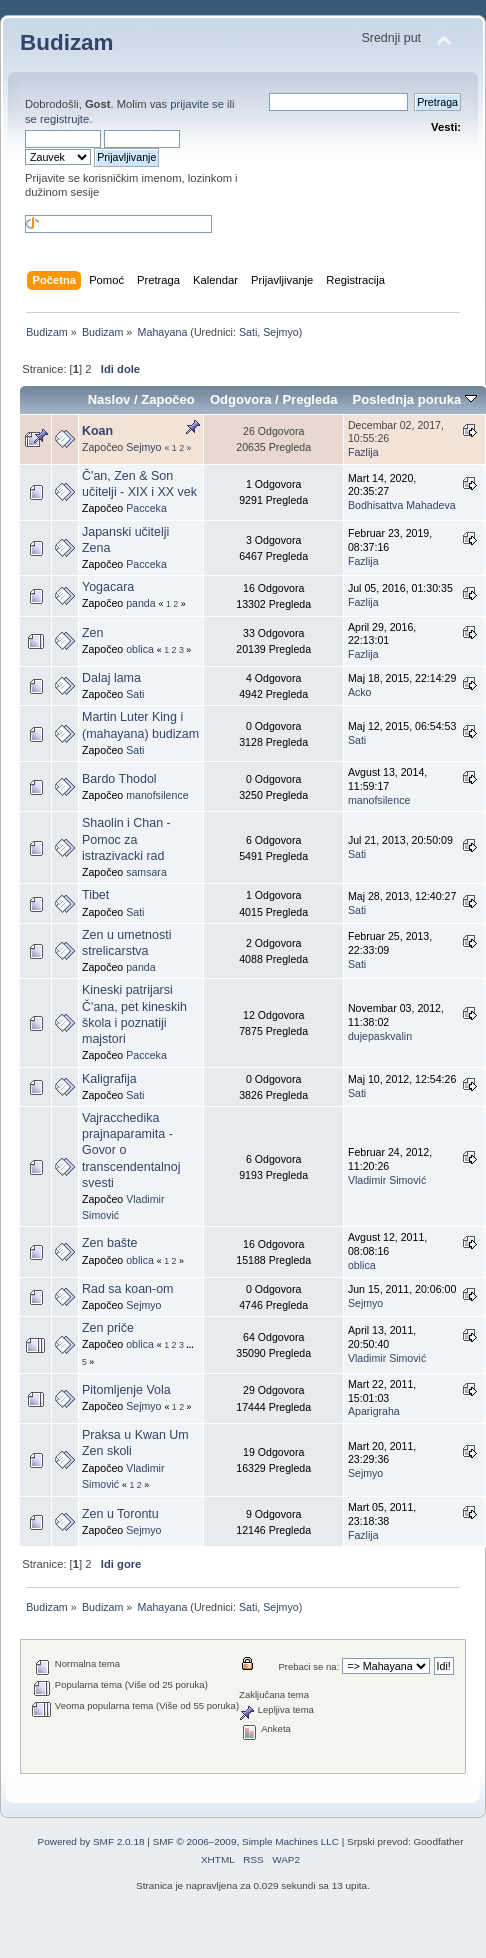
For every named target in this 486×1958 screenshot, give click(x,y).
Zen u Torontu (120, 1514)
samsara (146, 872)
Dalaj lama (111, 678)
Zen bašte (109, 1243)
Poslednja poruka (415, 399)
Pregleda (309, 399)
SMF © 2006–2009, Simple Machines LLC (246, 1841)
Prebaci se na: (308, 1666)
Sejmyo (281, 332)
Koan (97, 431)
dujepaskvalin (380, 1036)
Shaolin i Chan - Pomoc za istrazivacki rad (126, 839)
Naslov (109, 399)
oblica (140, 649)
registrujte (64, 119)
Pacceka (146, 508)
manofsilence (157, 795)
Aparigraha (374, 1411)
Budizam (67, 42)
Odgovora (241, 399)
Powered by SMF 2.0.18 (91, 1841)
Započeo (168, 399)
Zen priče (108, 1328)
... (189, 1345)
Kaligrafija (109, 1079)
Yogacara (108, 587)
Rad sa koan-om (127, 1289)
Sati (248, 332)
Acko (360, 692)
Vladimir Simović (387, 1180)
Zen (93, 633)
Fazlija (363, 452)
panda (140, 603)
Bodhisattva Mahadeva (402, 505)
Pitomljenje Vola (126, 1390)
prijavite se (197, 104)
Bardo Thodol (119, 779)
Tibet (95, 895)
